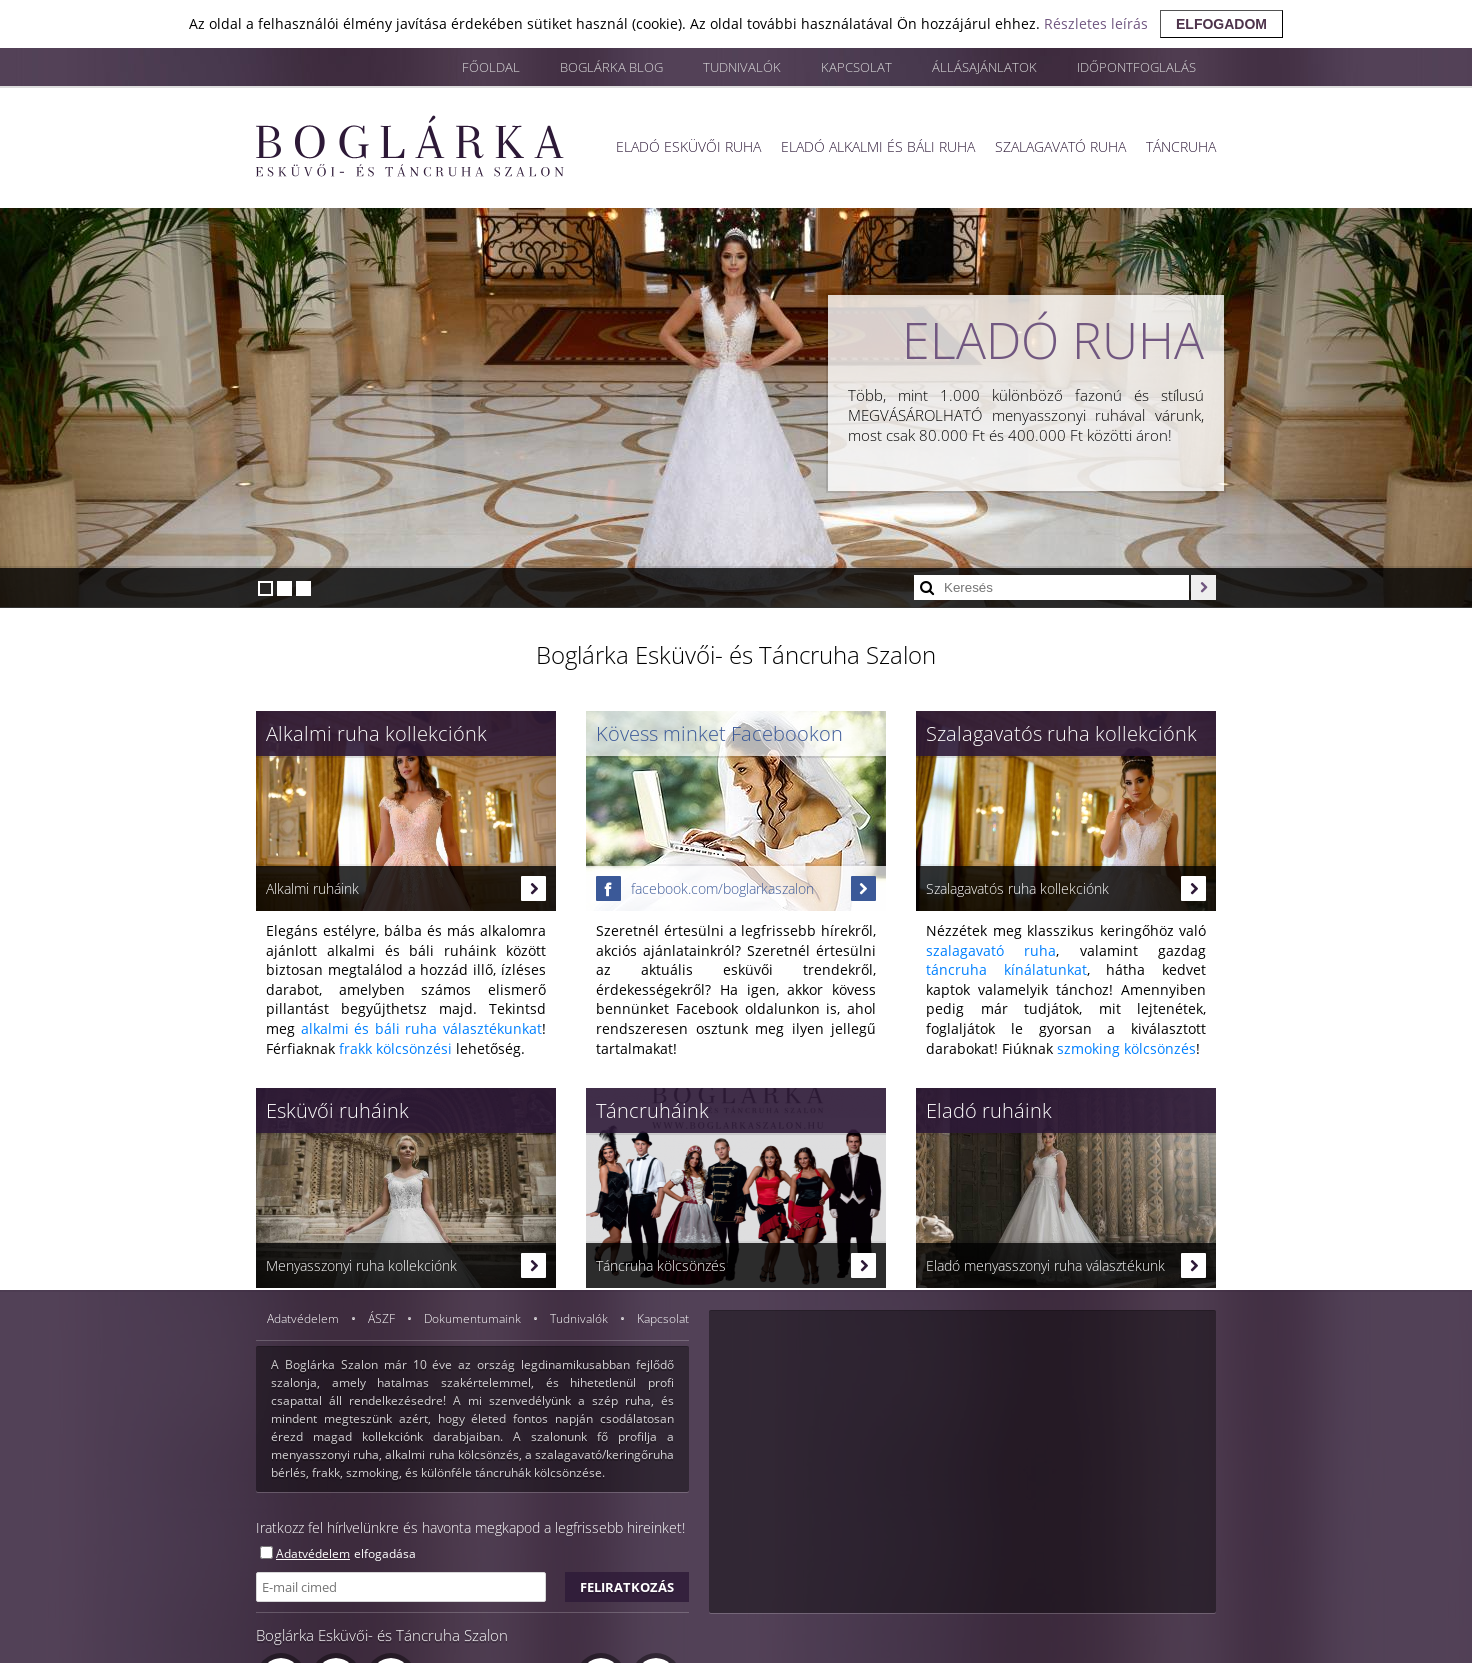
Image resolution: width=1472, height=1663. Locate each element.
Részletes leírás (1096, 23)
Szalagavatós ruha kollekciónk (1061, 733)
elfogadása (385, 1553)
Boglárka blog (611, 67)
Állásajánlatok (984, 67)
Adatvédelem (304, 1318)
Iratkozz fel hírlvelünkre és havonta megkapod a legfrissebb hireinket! (470, 1527)
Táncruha (1181, 146)
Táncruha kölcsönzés (736, 1265)
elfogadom (1221, 24)
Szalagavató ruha (1060, 146)
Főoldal (491, 67)
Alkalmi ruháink (406, 888)
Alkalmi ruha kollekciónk (376, 733)
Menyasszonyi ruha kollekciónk (406, 1265)
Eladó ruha (1053, 340)
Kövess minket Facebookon (719, 733)
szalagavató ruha (991, 950)
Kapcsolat (856, 67)
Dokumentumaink (474, 1318)
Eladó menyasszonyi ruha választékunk (1066, 1265)
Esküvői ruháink (337, 1110)
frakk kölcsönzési (395, 1048)
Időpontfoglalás (1136, 67)
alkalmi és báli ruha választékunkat (421, 1028)
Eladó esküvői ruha (688, 146)
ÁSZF (383, 1318)
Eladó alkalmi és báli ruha (878, 146)
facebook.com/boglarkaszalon (736, 888)
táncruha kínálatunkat (1006, 969)
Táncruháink (652, 1110)
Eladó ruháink (989, 1110)
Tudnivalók (742, 67)
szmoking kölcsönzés (1126, 1048)
